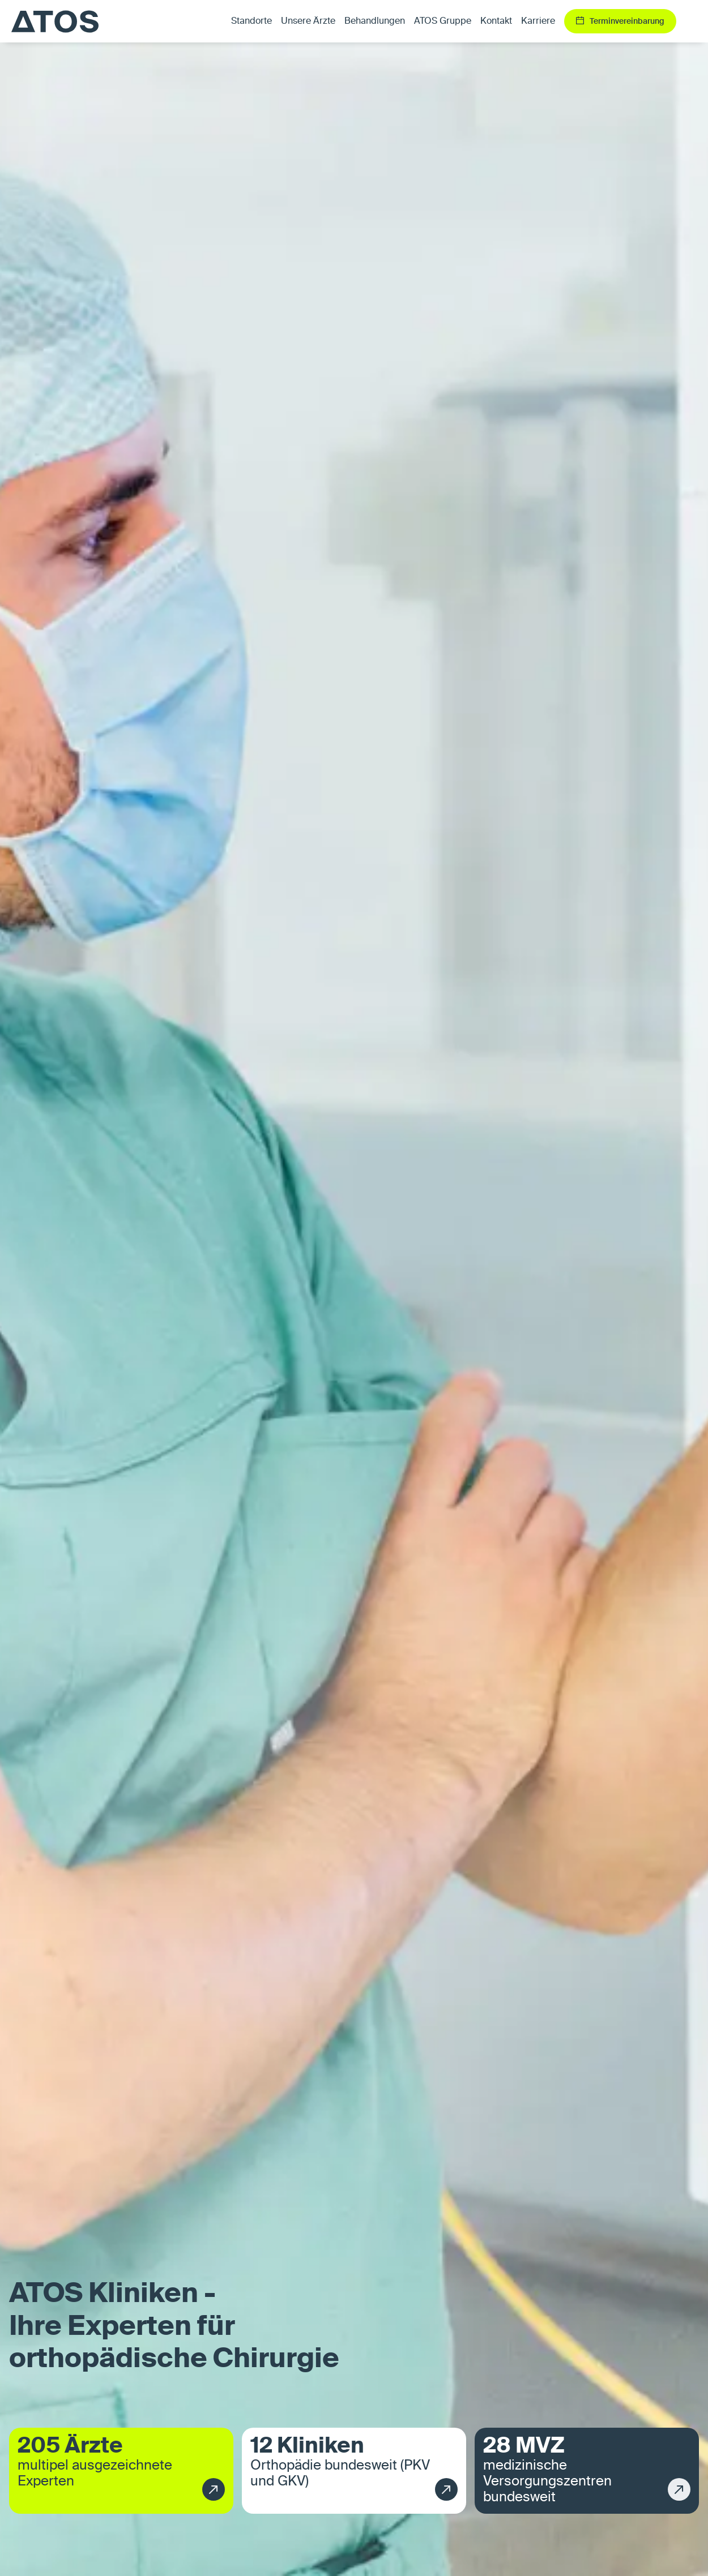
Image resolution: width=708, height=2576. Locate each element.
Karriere (538, 21)
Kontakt (496, 21)
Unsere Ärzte (308, 21)
